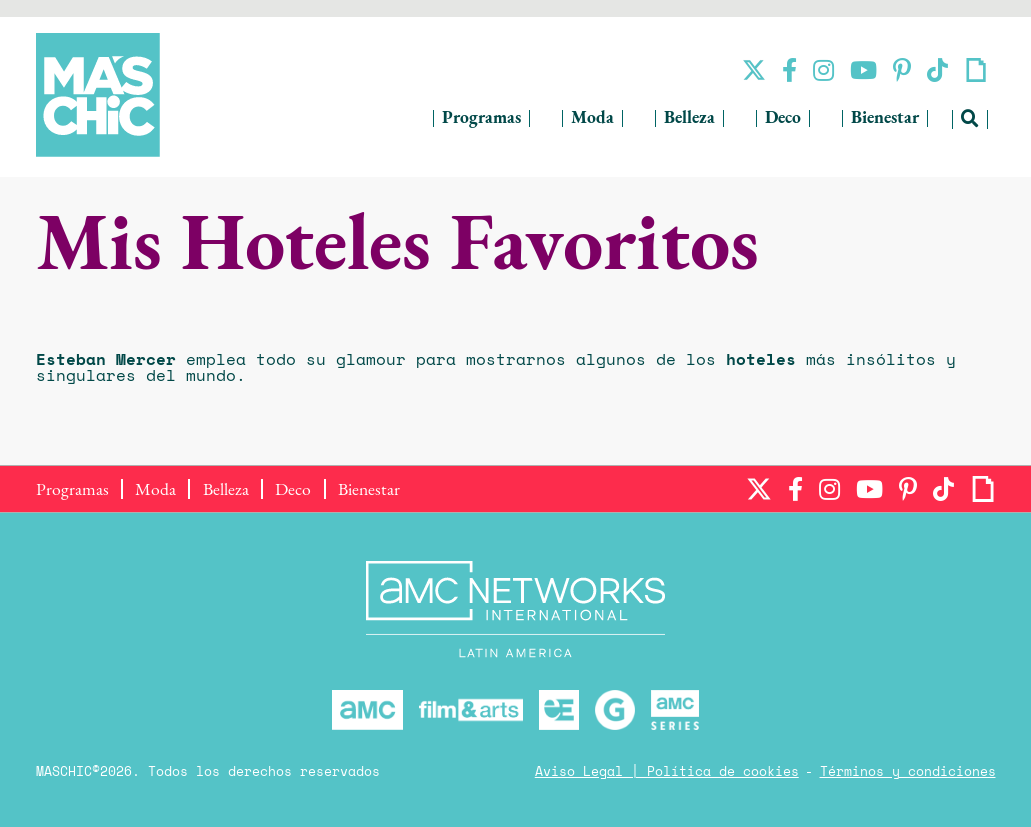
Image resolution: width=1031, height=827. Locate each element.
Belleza (689, 118)
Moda (592, 118)
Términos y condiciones (908, 772)
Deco (783, 118)
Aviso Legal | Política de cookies (667, 772)
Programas (481, 118)
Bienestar (885, 118)
